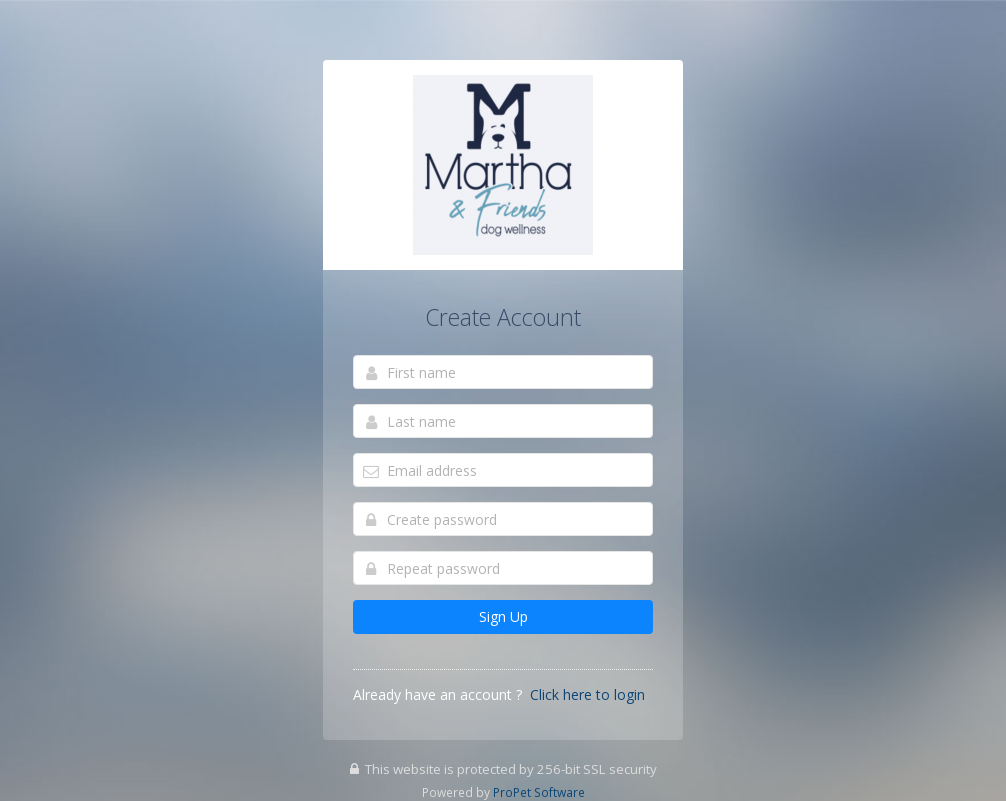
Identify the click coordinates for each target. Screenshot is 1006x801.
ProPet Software (539, 792)
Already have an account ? (437, 694)
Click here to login (587, 694)
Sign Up (503, 616)
